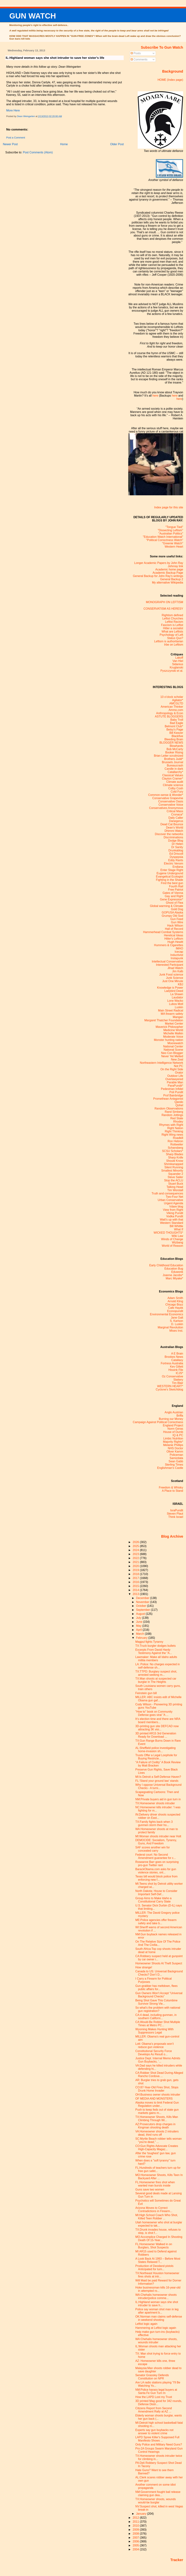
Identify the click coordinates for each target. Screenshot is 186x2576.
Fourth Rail (176, 886)
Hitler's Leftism (173, 938)
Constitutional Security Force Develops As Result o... (153, 2052)
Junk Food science (171, 974)
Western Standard (171, 1222)
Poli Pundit (176, 1092)
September (143, 1609)
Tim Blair (177, 1382)
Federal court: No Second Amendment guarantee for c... (155, 1856)
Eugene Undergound (170, 873)
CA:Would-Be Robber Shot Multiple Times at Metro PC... (157, 2023)
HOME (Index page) (170, 79)
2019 (136, 1570)
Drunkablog (175, 850)
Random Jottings (172, 1115)
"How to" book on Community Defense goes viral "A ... (153, 1713)
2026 (136, 1542)
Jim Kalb (177, 971)
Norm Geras (175, 1428)
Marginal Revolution (170, 1327)
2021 (136, 1562)
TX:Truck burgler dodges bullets (155, 1645)
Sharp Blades (174, 1154)
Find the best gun (172, 883)
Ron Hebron (175, 1141)
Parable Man (175, 1082)
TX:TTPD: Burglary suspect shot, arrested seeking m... (156, 1673)
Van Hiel (178, 660)
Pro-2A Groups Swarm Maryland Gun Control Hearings (159, 2450)
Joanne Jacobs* (173, 1275)
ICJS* (179, 1373)
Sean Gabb (176, 1461)
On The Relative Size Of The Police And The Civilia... (157, 1943)
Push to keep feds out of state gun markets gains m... (157, 2111)
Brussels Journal (172, 762)
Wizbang (177, 1242)
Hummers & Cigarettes (168, 945)
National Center (173, 1046)
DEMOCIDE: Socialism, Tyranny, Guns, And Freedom (156, 1842)
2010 (136, 2525)
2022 (136, 1558)
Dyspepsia (176, 856)
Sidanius (177, 664)
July (139, 1617)
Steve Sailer (175, 1177)
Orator (179, 1072)
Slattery (178, 1379)
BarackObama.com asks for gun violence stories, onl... (155, 1871)
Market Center (174, 1023)
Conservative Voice (171, 804)
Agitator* (177, 700)
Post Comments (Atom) (38, 152)
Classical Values (172, 775)
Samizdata (176, 1458)
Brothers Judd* (173, 758)
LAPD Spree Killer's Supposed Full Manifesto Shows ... (157, 2439)
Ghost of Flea (174, 902)
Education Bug (173, 1268)
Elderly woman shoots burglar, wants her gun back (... (158, 2417)
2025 (136, 1546)
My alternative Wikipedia (167, 582)
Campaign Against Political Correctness (158, 1422)
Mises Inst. (176, 1330)
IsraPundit (176, 1510)
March (140, 1633)
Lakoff (179, 657)
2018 (136, 1574)
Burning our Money (171, 1418)
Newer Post (10, 144)
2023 (136, 1554)
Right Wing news (172, 1134)
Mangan (178, 1017)
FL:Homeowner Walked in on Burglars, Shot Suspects (153, 2246)
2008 (136, 2533)
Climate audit (174, 781)
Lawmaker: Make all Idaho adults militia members (156, 1658)
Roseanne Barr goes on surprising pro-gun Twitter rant (157, 1863)
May (139, 1625)
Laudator (177, 997)
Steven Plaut (175, 1513)
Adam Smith (175, 1298)
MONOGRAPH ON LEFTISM (164, 602)
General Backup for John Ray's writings (158, 576)
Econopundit (175, 1311)
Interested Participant (169, 964)
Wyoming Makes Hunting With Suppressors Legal (154, 2031)
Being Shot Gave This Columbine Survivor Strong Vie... (156, 2002)
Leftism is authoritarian (168, 641)
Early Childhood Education (166, 1265)
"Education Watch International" (163, 536)
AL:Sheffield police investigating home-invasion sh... (155, 1749)
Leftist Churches (172, 618)
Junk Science (174, 977)
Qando (179, 1102)
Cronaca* (177, 814)
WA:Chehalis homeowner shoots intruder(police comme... (156, 2296)
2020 (136, 1566)
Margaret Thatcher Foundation (163, 1020)
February (142, 1637)
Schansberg (175, 1147)
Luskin (179, 1007)
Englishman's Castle (170, 1467)
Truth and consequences (167, 1193)
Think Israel (175, 1516)
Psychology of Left (171, 634)
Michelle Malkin (173, 1033)
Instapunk (177, 958)
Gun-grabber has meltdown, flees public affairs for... (156, 1987)
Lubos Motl (176, 1003)
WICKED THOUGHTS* (168, 1232)
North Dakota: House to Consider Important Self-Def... (156, 1892)
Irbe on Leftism (173, 644)
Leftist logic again (146, 2323)
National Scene (173, 1049)
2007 (136, 2537)
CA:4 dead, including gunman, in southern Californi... (156, 2016)
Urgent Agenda (173, 1203)
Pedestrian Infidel (172, 1088)
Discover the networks (169, 834)
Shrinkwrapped (173, 1164)
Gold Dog (177, 909)
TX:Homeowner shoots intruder (155, 1803)
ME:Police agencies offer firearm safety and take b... (156, 1921)
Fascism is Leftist (172, 625)
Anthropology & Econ (169, 713)
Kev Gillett (176, 1366)
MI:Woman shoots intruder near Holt (158, 1836)
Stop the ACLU (173, 1180)
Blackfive (177, 736)
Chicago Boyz (174, 1304)
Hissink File (175, 1369)
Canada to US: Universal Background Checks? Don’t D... (159, 1973)
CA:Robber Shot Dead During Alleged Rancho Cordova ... (159, 2074)
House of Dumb (173, 1431)
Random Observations (169, 1108)
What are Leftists (172, 631)
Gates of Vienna (173, 892)
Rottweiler (176, 1144)
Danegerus (176, 821)
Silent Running (173, 1167)
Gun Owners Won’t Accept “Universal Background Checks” (158, 1995)
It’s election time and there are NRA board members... (157, 1720)
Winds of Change (172, 1239)
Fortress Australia (172, 1363)
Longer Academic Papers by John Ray (158, 562)
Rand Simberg (174, 1111)
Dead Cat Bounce (171, 824)
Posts (136, 53)
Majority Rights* (173, 1441)
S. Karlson (176, 1320)
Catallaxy (177, 1360)
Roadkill (178, 1137)
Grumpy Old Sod (172, 915)
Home (64, 144)
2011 (136, 2521)
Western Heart (174, 546)
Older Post (117, 144)
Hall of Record (174, 928)
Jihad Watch (175, 968)
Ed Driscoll (176, 853)
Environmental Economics (166, 1314)
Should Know (174, 1160)
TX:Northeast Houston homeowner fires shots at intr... (157, 2275)
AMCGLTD (176, 703)
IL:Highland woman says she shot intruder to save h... (156, 2303)
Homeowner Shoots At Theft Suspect (158, 1963)
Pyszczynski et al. (171, 670)
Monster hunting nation (168, 1039)
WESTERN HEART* (170, 1386)
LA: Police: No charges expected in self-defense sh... (157, 1666)
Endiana (178, 866)
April (139, 1629)
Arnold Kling (175, 1301)
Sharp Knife (175, 1157)
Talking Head (175, 1186)
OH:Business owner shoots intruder (157, 2094)
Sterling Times (174, 1464)
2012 (136, 2517)
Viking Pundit (174, 1213)
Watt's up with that (171, 1219)
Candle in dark (174, 768)
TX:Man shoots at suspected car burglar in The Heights (155, 1680)
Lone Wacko (175, 1000)
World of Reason (172, 1245)
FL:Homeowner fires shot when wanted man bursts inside (155, 2184)
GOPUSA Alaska (172, 912)
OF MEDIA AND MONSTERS (154, 2098)
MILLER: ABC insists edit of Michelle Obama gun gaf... (158, 1699)
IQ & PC (178, 1435)
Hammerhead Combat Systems (163, 932)
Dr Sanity (177, 847)
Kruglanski (176, 667)
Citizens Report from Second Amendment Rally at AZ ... (153, 2410)
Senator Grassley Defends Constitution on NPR (152, 2377)
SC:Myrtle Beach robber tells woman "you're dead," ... (158, 2140)
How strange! (143, 1967)
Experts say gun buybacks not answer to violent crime (154, 2431)
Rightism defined (172, 615)
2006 (136, 2541)
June (139, 1621)
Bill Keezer (176, 732)
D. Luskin (177, 1324)
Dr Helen (177, 843)
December (143, 1598)
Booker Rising (174, 752)
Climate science (173, 785)
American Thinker (172, 706)
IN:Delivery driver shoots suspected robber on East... (157, 1816)
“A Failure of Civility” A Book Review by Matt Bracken (158, 1764)
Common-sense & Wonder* (165, 794)
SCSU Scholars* (172, 1151)
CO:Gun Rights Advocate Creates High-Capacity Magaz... (156, 2147)
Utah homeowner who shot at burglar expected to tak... (158, 2224)
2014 (136, 1590)
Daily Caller (175, 817)
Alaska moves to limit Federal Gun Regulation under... (157, 2104)
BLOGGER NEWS (171, 742)
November (143, 1602)
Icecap (179, 951)
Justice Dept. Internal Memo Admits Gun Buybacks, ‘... (157, 2060)
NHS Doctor (175, 1448)
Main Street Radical (170, 1010)
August (141, 1613)
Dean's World (174, 827)
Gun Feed (176, 919)
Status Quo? (175, 638)
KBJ (180, 984)
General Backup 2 (171, 579)
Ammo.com (176, 709)
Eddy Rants (175, 860)
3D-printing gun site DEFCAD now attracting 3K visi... (157, 1728)
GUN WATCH (32, 16)
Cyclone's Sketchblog (169, 1389)
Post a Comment (15, 137)
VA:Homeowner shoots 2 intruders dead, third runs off (157, 2133)
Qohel (179, 1105)
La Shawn (176, 994)
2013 (136, 1594)
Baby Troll (176, 719)
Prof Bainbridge (173, 1095)
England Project (173, 1425)
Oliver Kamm (175, 1451)
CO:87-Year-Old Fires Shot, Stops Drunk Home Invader (156, 2089)
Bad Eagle (176, 723)
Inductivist (176, 954)
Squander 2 (175, 1173)
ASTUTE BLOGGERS (169, 716)
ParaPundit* (175, 1085)
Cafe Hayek (175, 1307)
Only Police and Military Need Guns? (158, 2444)
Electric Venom (173, 863)
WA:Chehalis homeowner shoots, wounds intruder (156, 2341)
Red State (176, 1118)
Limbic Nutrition (173, 1438)
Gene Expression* (171, 899)
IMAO (179, 948)
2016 (136, 1582)
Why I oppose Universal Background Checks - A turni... (158, 1786)
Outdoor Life (175, 1075)
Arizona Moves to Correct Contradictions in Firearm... (153, 2209)
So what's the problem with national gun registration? (157, 2009)
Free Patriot (175, 889)
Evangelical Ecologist (169, 876)
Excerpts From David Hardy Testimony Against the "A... (153, 1651)
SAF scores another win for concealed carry (152, 1849)
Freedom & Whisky (171, 1487)
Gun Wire (177, 922)
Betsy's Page (174, 729)
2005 (136, 2545)
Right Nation (175, 1128)
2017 (136, 1578)
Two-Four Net (174, 1196)
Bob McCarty (175, 749)
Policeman (176, 1454)
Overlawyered (174, 1079)
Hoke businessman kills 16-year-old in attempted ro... (157, 2289)
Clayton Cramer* (172, 778)
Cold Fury (177, 791)
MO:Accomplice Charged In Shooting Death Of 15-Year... (158, 2238)
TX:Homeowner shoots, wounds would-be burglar (155, 2501)
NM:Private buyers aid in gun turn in (158, 1799)
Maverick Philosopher (169, 1026)
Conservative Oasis (170, 801)
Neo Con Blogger (172, 1053)
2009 (136, 2529)
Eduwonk (177, 1271)
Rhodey (178, 1121)
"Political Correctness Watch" (164, 540)
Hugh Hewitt (175, 941)
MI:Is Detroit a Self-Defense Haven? (158, 1776)
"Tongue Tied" (174, 527)
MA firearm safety (172, 1013)
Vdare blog (176, 1206)
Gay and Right (174, 896)
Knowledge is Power (170, 987)
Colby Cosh (175, 788)
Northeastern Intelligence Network (161, 1062)
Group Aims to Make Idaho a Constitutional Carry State (153, 1900)
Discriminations (173, 837)
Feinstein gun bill (146, 1693)
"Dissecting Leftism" (170, 530)
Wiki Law (177, 1235)
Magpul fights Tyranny (149, 1641)
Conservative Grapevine (167, 798)
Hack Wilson (175, 925)
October (141, 1605)
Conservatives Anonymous (166, 807)
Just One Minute (172, 981)
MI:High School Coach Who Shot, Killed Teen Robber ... (156, 2217)
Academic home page (169, 569)
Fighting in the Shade (169, 879)
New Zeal (177, 1059)
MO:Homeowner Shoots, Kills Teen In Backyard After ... (159, 2176)
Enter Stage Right (171, 870)
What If (178, 1229)
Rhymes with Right (171, 1124)
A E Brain (177, 1353)
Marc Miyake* (174, 1278)
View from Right (173, 1209)
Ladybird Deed (173, 990)
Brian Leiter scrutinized (168, 755)
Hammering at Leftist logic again (155, 2327)
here (155, 395)
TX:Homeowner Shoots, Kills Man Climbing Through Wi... (156, 2118)
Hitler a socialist (173, 628)
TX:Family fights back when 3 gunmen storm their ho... (154, 1823)
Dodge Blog (175, 840)
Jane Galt (177, 1317)
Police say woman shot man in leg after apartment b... (157, 2311)
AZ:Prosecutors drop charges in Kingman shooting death (155, 2126)
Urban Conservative (170, 1200)
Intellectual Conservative (167, 961)
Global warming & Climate (166, 905)
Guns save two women (149, 2189)
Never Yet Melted (172, 1056)
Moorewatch (175, 1043)
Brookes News (174, 1356)
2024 (136, 1550)
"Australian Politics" (170, 533)
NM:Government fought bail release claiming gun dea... (157, 2493)
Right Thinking (174, 1131)
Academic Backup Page (168, 572)
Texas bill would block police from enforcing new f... (156, 1878)
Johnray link (175, 566)
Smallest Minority (172, 1170)
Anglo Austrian (174, 1412)
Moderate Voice (173, 1036)
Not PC (178, 1066)
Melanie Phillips (173, 1445)
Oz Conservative (172, 1376)
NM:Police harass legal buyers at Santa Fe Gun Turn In (156, 2391)
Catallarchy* (175, 772)
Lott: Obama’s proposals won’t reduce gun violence (154, 2045)
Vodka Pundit (174, 1216)
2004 (136, 2549)
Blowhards (176, 745)
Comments (139, 59)
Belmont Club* (174, 726)
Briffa (180, 1415)
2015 (136, 1586)
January (141, 2513)
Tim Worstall (175, 1190)
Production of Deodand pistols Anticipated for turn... (154, 2267)
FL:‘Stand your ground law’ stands (156, 1780)
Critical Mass (175, 811)
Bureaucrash (175, 765)
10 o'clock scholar (171, 696)
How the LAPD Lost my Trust (153, 2396)
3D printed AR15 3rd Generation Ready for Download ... (155, 1735)
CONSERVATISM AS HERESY (163, 608)
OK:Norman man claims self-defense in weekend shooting (158, 2318)
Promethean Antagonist (168, 1098)
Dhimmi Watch (174, 830)
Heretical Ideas (173, 935)
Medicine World (173, 1030)
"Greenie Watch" (172, 543)
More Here (13, 110)
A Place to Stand (172, 1490)
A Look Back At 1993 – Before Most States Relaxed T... (157, 2260)
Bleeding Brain (173, 739)
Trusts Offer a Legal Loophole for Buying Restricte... (156, 1757)
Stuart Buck (175, 1183)
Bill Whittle (176, 1226)
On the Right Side (171, 1069)
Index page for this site (168, 507)
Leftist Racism (174, 621)
